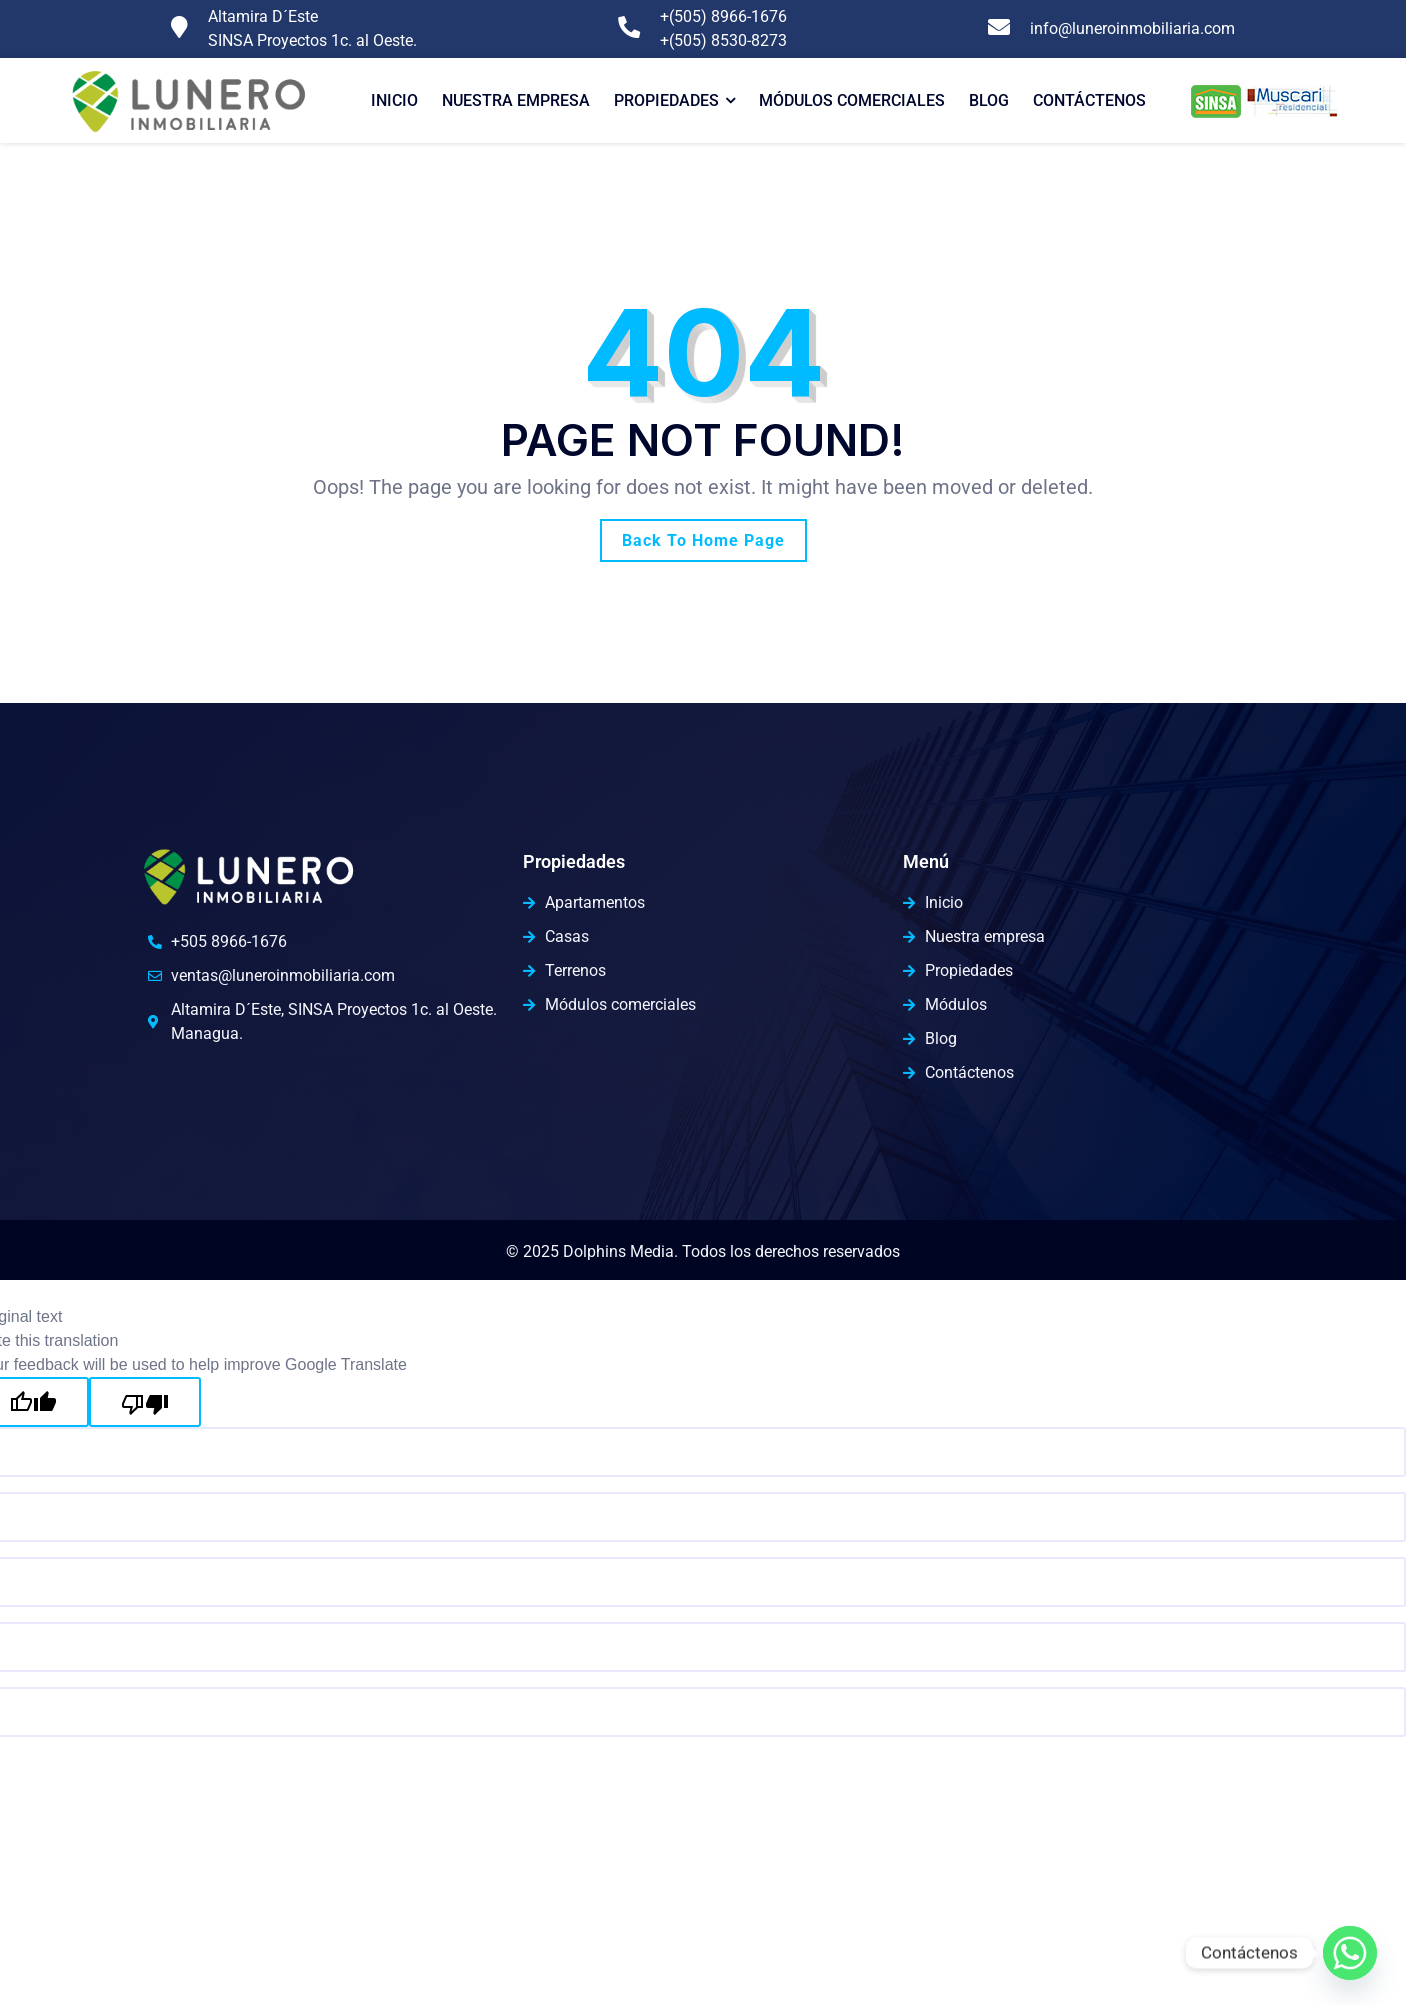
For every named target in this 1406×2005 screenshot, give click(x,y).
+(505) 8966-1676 (723, 16)
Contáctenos (1089, 100)
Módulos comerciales (852, 100)
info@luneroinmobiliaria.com (1132, 28)
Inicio (394, 100)
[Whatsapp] (1350, 1953)
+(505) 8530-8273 (723, 40)
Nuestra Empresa (516, 100)
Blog (989, 100)
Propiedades (666, 100)
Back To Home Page (703, 540)
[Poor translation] (145, 1402)
